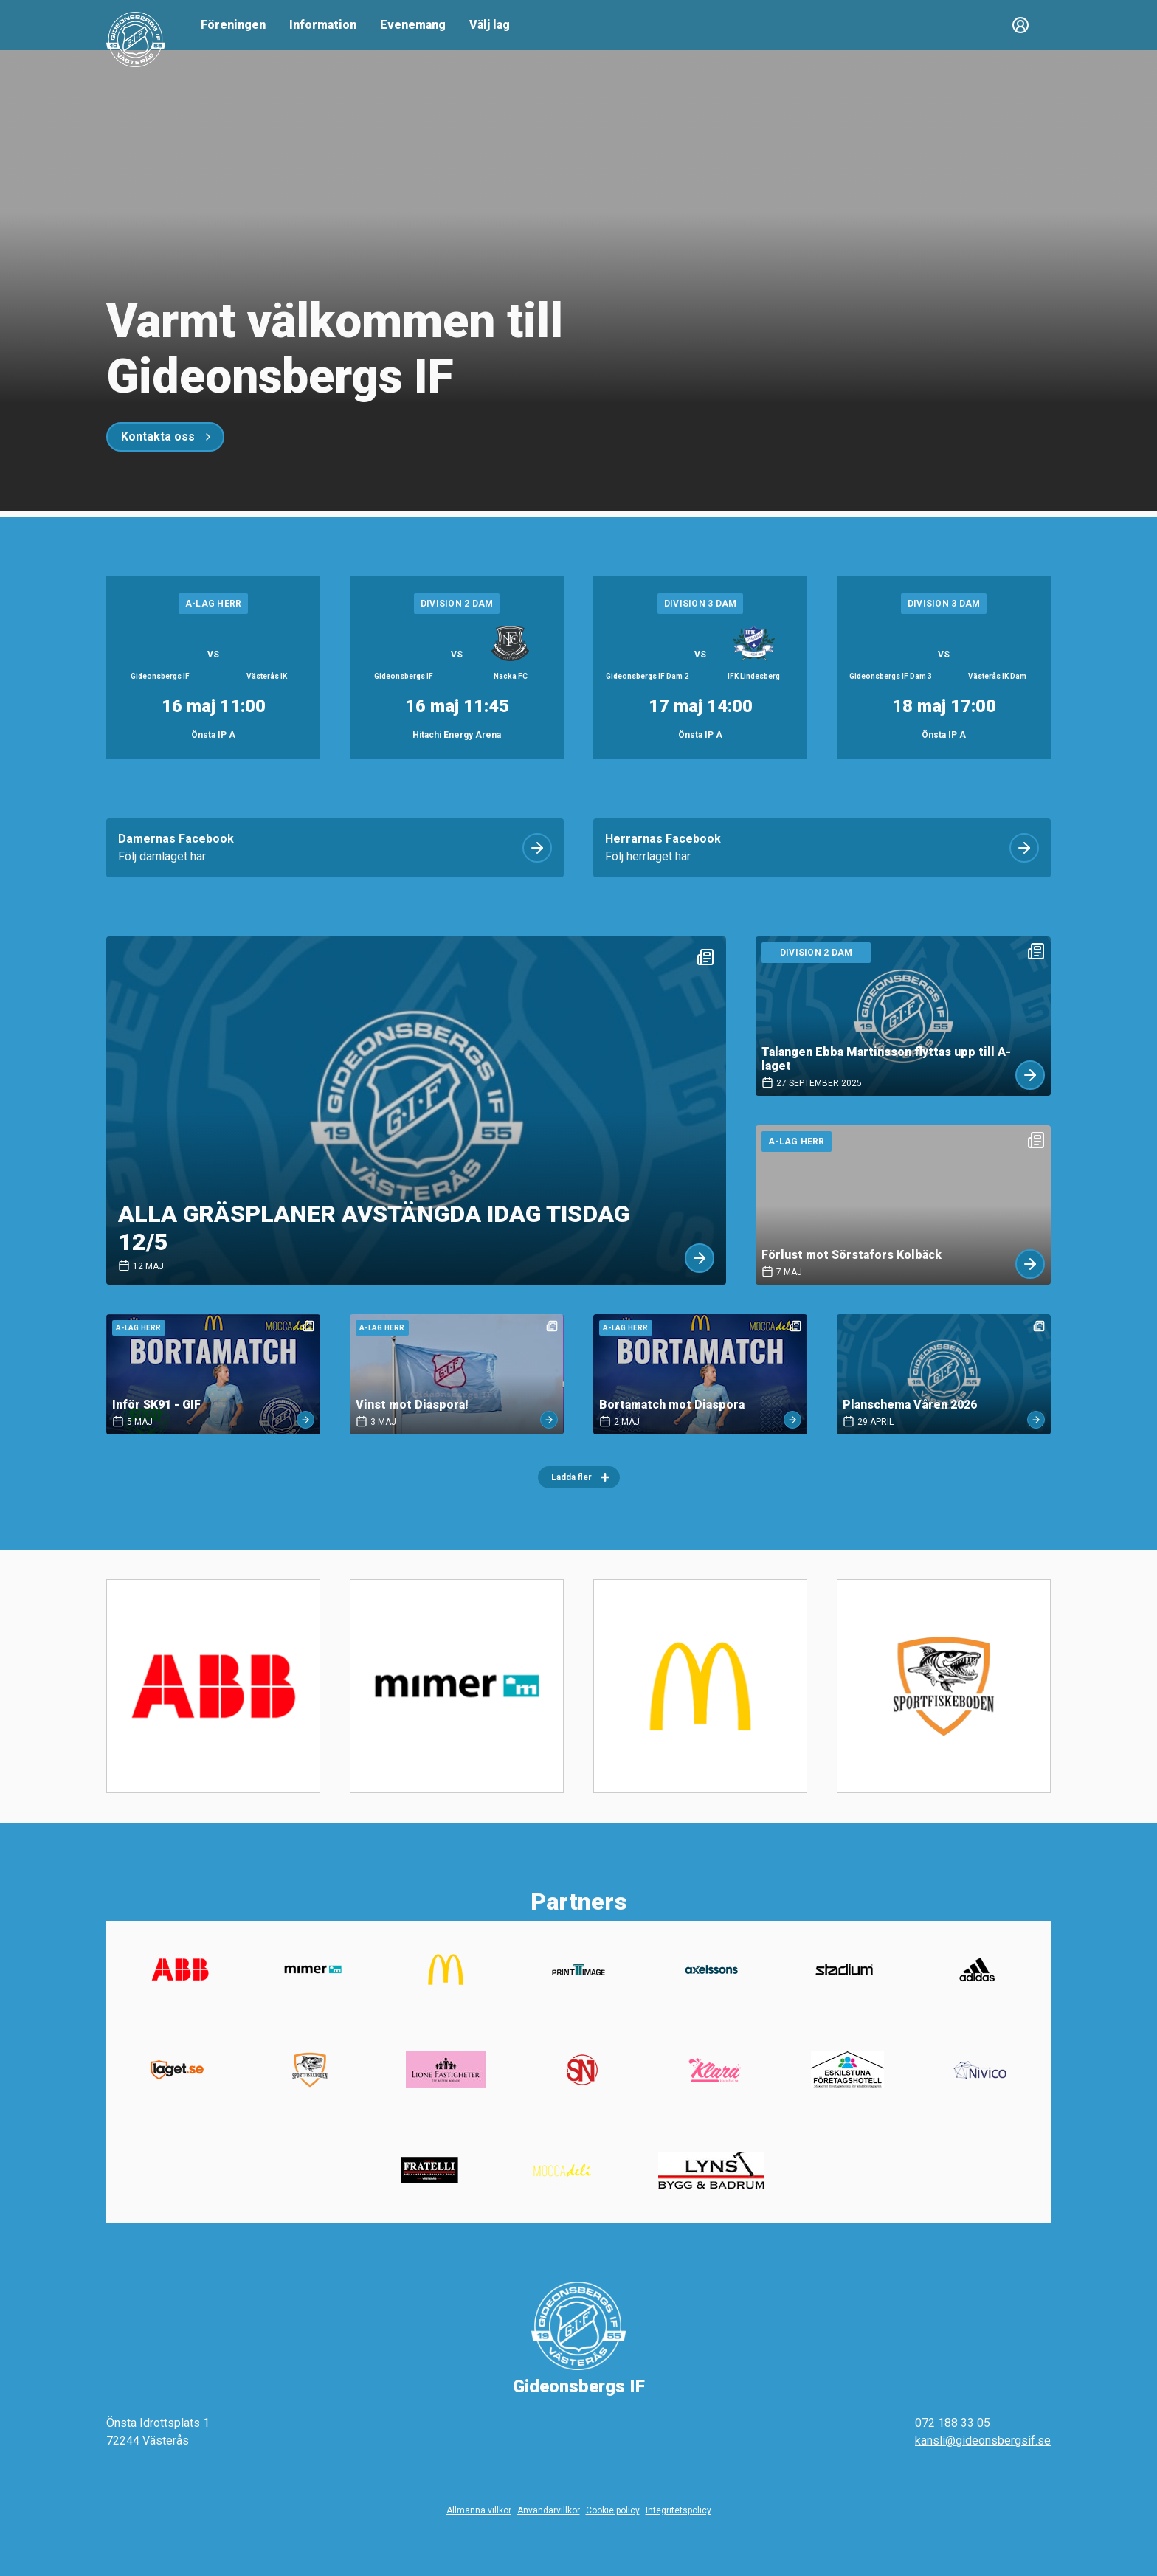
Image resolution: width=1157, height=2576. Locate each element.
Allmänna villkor (478, 2510)
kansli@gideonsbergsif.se (983, 2441)
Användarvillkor (548, 2510)
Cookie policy (613, 2510)
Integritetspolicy (678, 2510)
